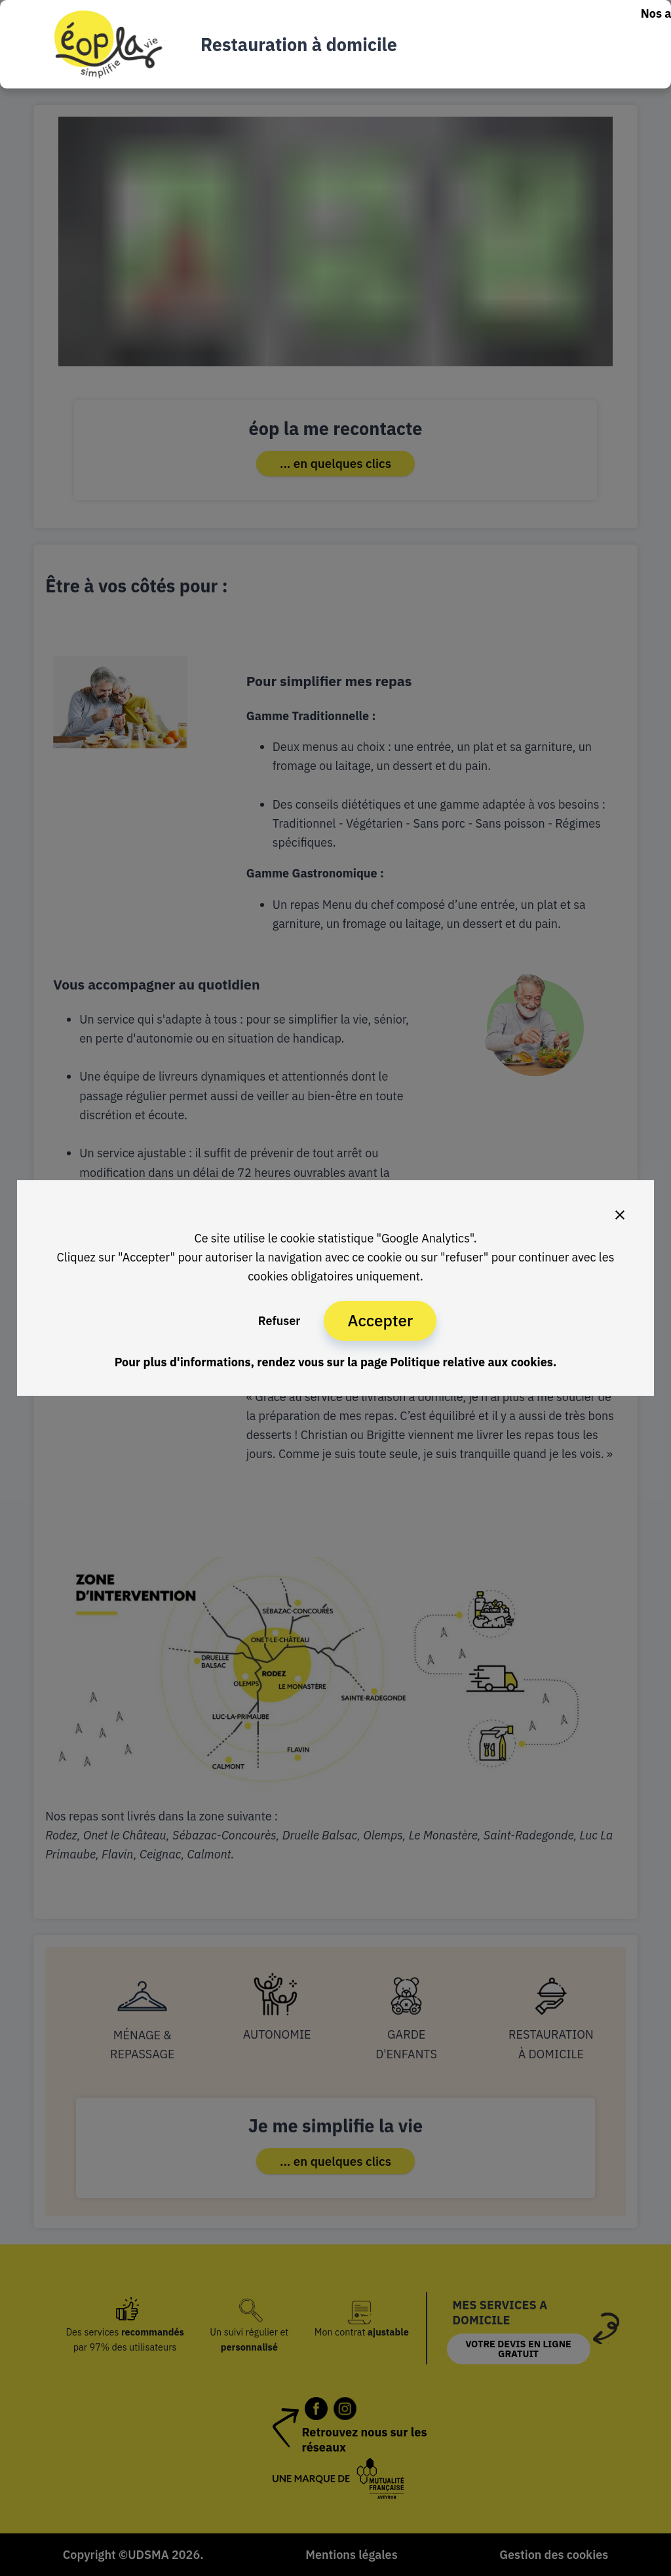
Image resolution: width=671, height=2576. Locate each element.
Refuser (279, 1320)
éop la (609, 75)
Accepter (380, 1320)
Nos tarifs (600, 44)
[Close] (619, 1214)
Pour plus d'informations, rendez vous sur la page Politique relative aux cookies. (336, 1362)
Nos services (523, 44)
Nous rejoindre (538, 75)
